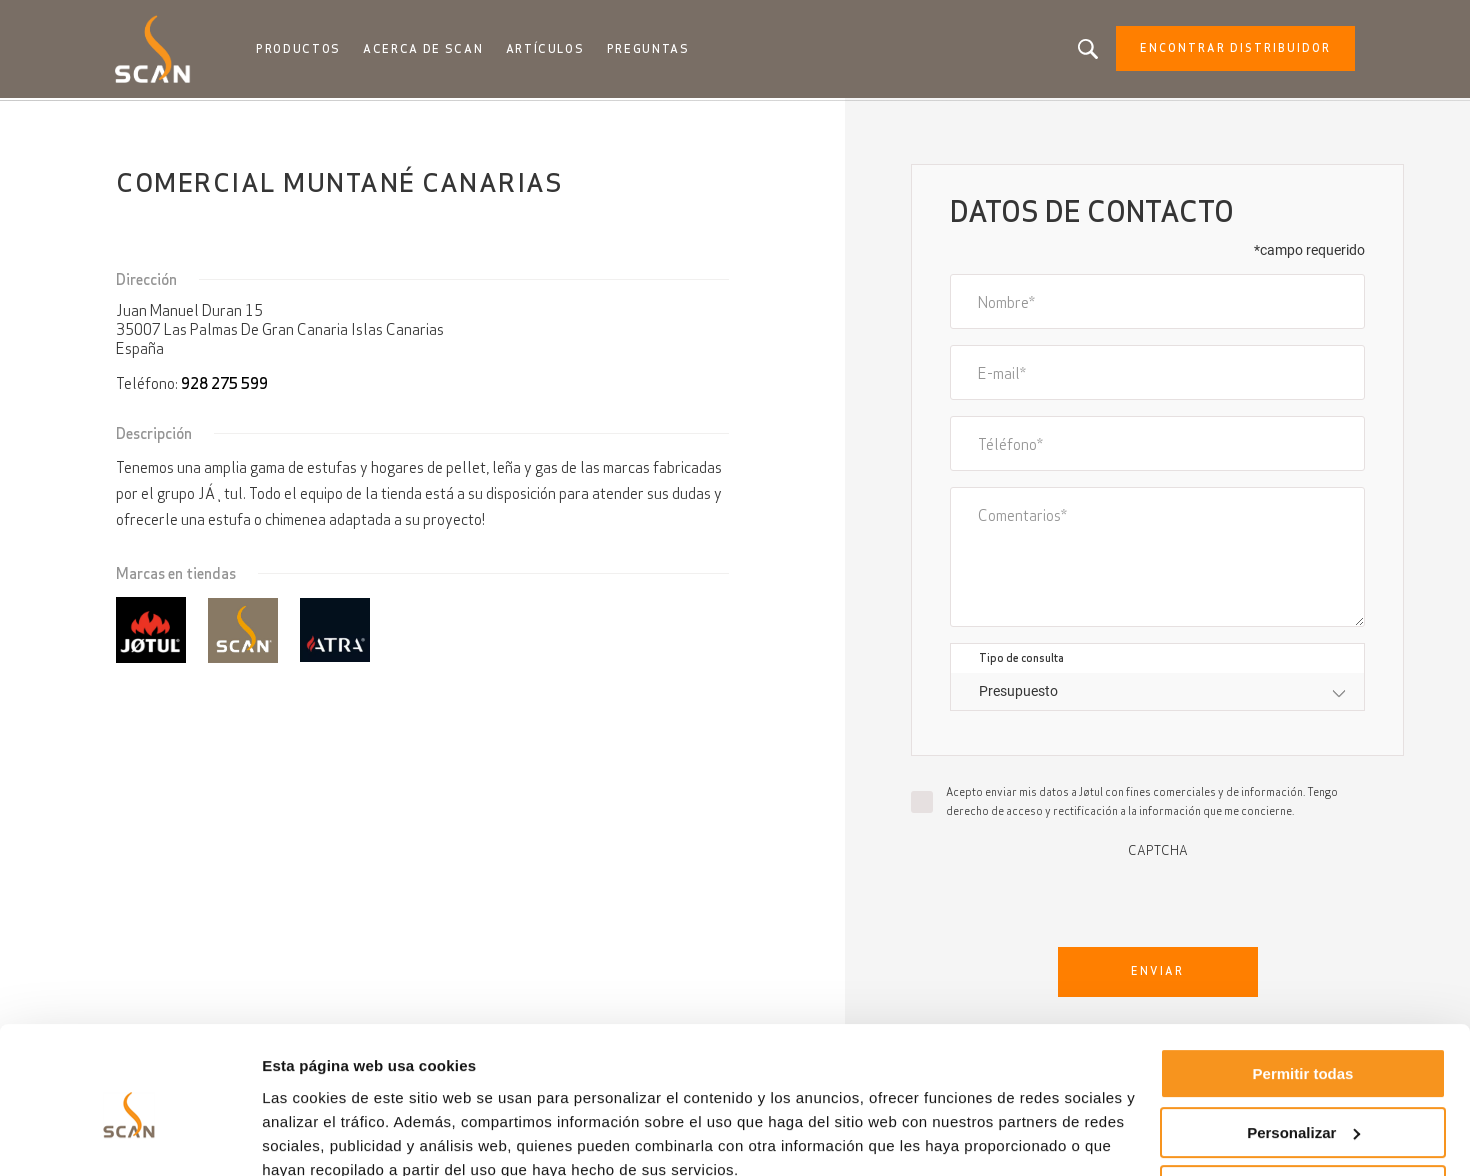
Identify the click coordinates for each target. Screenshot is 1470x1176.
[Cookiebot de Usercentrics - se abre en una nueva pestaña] (129, 1137)
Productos (305, 50)
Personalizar (1303, 1044)
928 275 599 (224, 385)
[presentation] (1158, 899)
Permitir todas (1303, 986)
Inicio (136, 120)
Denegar (1303, 1103)
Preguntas (651, 50)
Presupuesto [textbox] (1018, 693)
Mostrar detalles (320, 1136)
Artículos (548, 50)
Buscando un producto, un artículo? (1081, 50)
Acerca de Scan (428, 50)
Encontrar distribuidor (1228, 50)
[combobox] (1157, 693)
